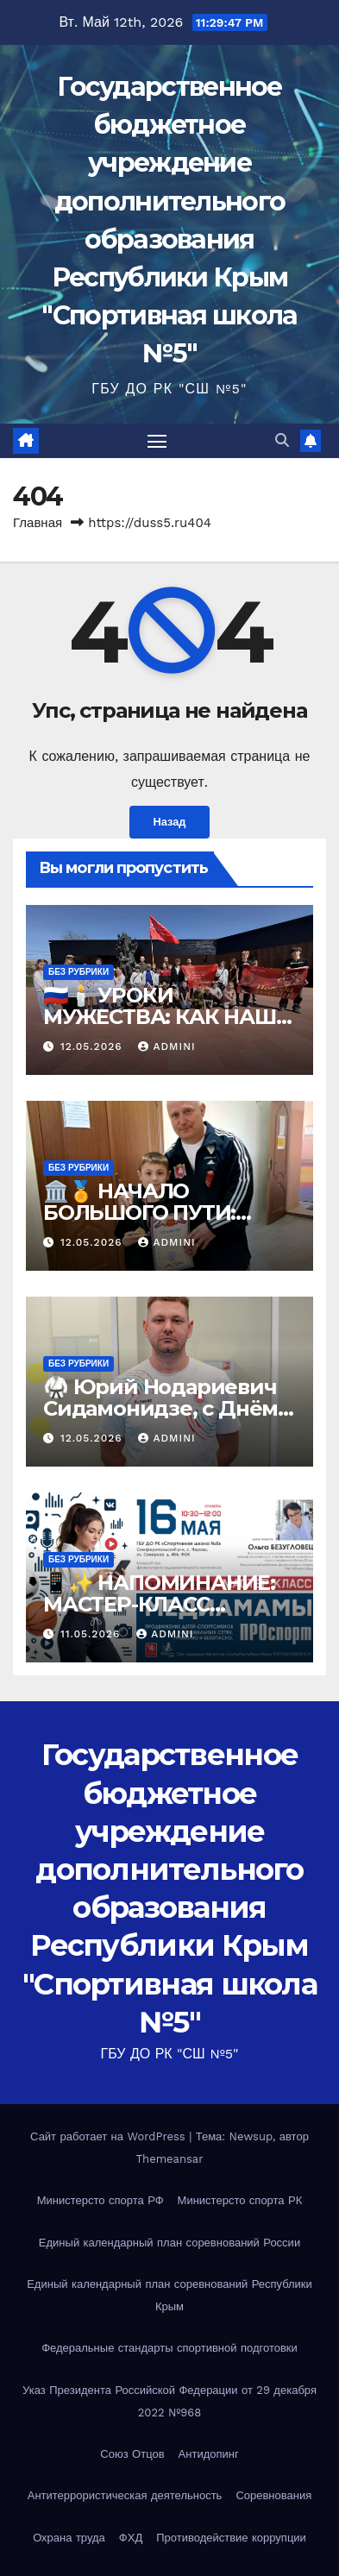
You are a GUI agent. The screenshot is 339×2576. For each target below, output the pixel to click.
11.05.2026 (92, 1634)
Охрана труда (69, 2537)
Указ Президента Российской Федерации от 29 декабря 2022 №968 (169, 2401)
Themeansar (170, 2158)
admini (166, 1046)
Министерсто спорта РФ (100, 2200)
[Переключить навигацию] (157, 441)
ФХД (130, 2537)
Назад (170, 821)
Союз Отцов (132, 2453)
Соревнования (273, 2495)
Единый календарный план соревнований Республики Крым (169, 2295)
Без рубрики (78, 972)
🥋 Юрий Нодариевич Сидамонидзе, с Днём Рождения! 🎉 (160, 1408)
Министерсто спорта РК (240, 2200)
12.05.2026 (93, 1046)
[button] (282, 440)
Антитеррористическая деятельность (125, 2495)
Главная (37, 523)
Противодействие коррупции (231, 2537)
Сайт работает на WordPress (109, 2136)
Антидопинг (209, 2453)
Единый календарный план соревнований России (169, 2242)
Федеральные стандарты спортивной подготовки (169, 2347)
